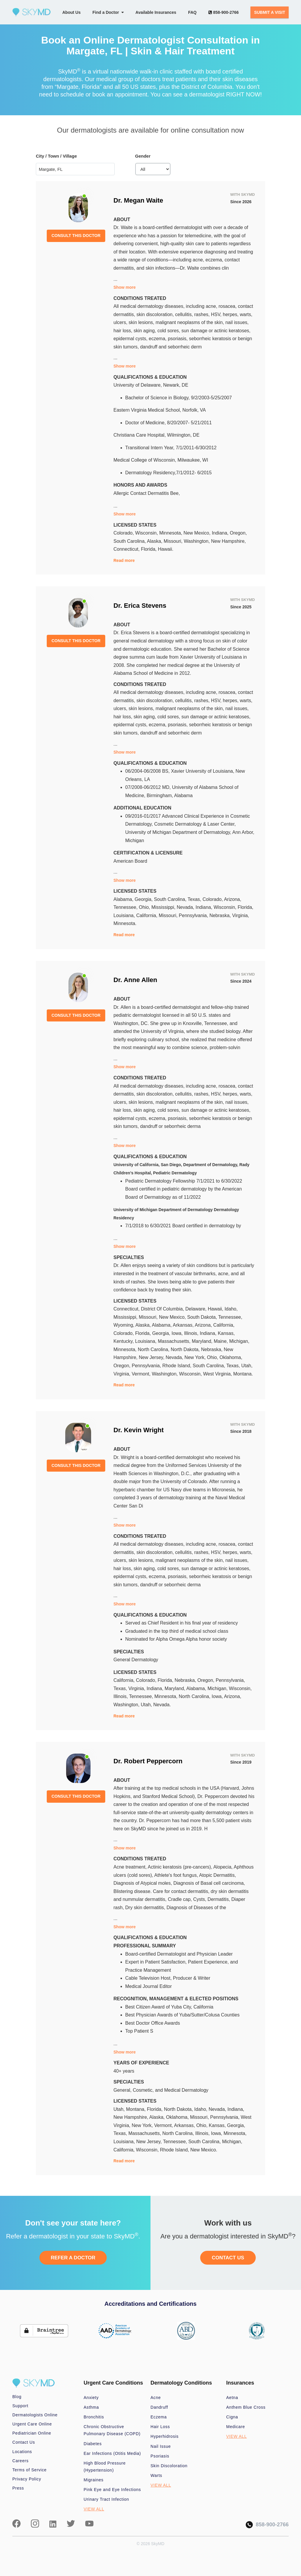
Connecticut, (127, 549)
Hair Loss (160, 2426)
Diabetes (93, 2443)
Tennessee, (126, 907)
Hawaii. (165, 549)
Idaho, (231, 1308)
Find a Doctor (108, 12)
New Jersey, (152, 1357)
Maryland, (203, 1341)
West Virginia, (218, 1373)
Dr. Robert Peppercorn (148, 1761)
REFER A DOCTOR (73, 2258)
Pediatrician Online (31, 2433)
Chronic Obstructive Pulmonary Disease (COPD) (112, 2430)
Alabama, (124, 899)
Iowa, (177, 1333)
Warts (156, 2475)
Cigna (232, 2417)
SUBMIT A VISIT (269, 12)
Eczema (158, 2417)
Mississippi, (164, 907)
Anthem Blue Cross (246, 2407)
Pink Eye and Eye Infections (112, 2489)
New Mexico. (203, 2149)
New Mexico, (197, 532)
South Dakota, (202, 1317)
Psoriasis (159, 2456)
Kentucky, (124, 1341)
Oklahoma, (231, 1357)
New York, (196, 1357)
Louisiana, (124, 915)
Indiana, (221, 532)
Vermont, (142, 1373)
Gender (143, 155)
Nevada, (186, 907)
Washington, (197, 541)
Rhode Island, (177, 1365)
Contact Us (23, 2442)
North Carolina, (154, 1349)
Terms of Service (29, 2470)
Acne (155, 2397)
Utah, (246, 1365)
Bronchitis (94, 2417)
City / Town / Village (56, 155)
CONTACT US (228, 2258)
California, (147, 915)
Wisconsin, (147, 532)
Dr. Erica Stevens (139, 605)
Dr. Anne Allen (135, 980)
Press (18, 2488)
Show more (124, 287)
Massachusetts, (175, 1341)
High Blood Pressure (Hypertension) (105, 2467)
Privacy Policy (26, 2479)
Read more (124, 560)
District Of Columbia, (163, 1308)
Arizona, (232, 899)
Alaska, (155, 541)
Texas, (195, 899)
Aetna (232, 2397)
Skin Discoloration (169, 2465)
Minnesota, (171, 532)
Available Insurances (156, 12)
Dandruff (159, 2407)
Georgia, (144, 899)
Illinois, (192, 1333)
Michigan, (239, 1341)
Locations (22, 2451)
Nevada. (162, 1704)
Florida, (149, 549)
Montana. (243, 1373)
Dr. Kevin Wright (138, 1430)
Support (20, 2405)
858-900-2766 (223, 12)
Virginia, (240, 915)
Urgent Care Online (32, 2424)
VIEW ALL (94, 2509)
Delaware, (196, 1308)
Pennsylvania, (194, 915)
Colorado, (124, 532)
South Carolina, (130, 541)
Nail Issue (160, 2446)
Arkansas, (184, 1325)
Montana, (136, 2109)
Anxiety (91, 2397)
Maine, (221, 1341)
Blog (16, 2396)
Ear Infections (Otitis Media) (112, 2453)
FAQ (192, 12)
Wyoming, (124, 1325)
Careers (20, 2460)
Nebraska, (220, 915)
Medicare (235, 2426)
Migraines (94, 2479)
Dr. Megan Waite (138, 200)
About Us (71, 12)
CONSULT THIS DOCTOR (76, 235)
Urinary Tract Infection (106, 2499)
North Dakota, (186, 1349)
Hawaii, (216, 1308)
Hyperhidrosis (164, 2436)
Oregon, (238, 532)
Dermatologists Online (35, 2415)
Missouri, (174, 541)
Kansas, (226, 1333)
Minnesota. (124, 923)
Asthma (91, 2407)
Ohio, (145, 907)
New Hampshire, (228, 541)
